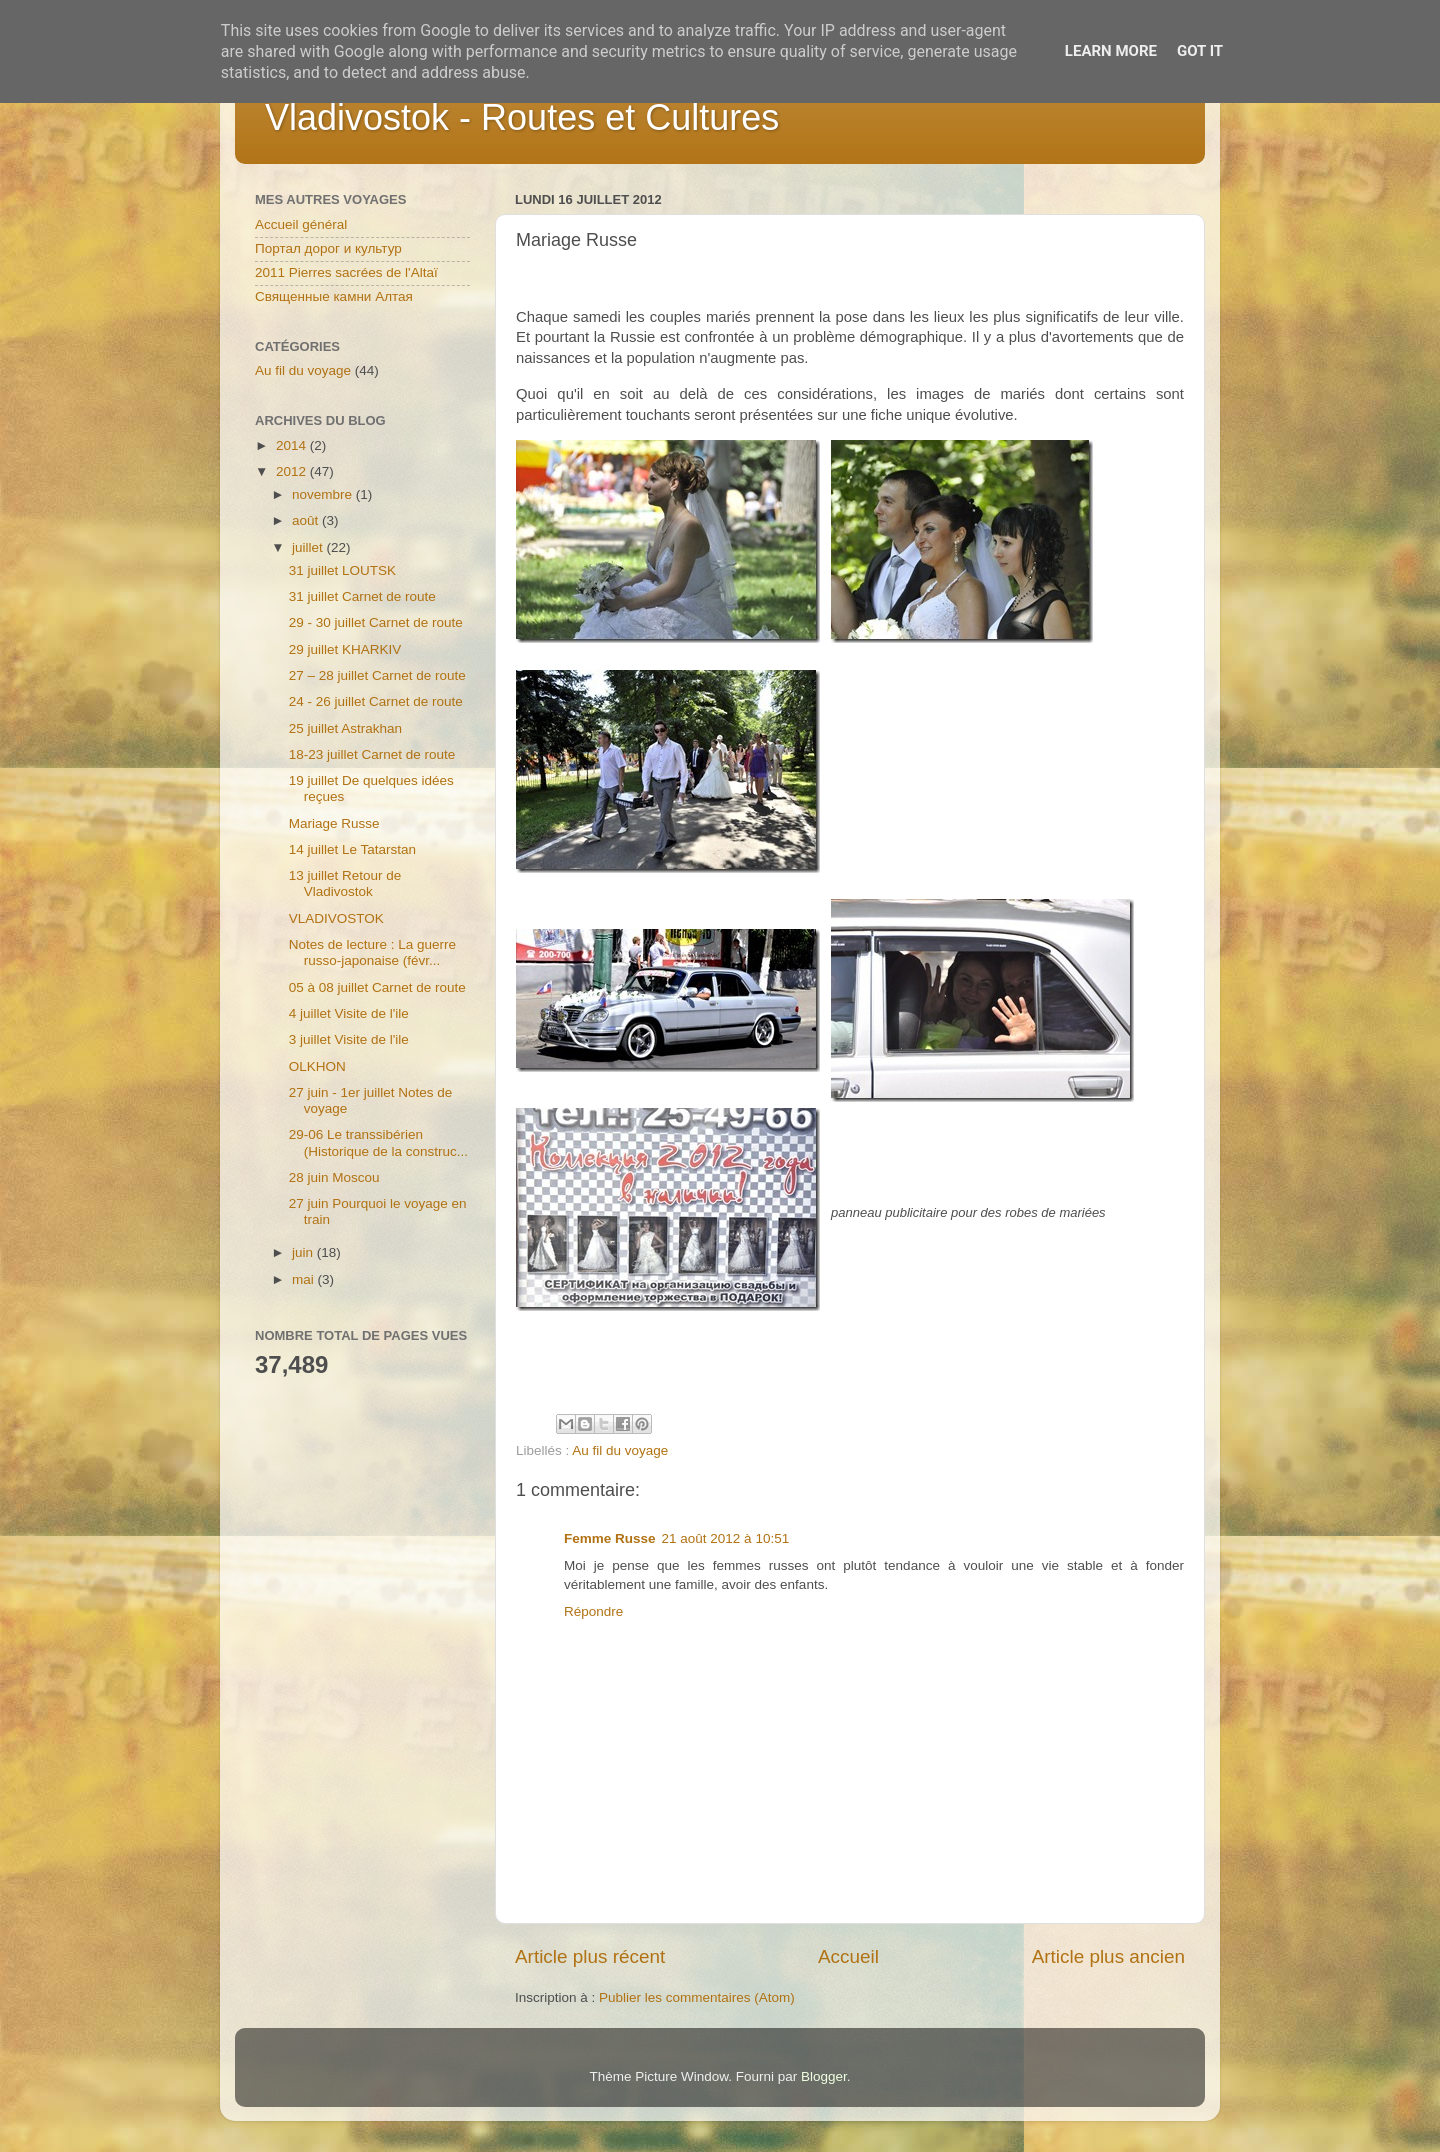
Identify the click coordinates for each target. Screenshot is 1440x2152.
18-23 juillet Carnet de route (372, 754)
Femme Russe (610, 1538)
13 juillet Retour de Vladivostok (345, 883)
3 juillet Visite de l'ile (349, 1039)
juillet (309, 547)
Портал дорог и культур (328, 248)
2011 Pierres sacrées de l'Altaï (346, 272)
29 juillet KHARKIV (345, 649)
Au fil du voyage (620, 1450)
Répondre (593, 1611)
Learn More (1111, 51)
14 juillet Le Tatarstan (352, 849)
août (307, 520)
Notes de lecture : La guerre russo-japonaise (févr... (372, 952)
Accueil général (301, 224)
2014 (293, 445)
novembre (324, 494)
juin (304, 1252)
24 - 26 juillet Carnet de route (376, 701)
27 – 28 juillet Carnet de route (377, 675)
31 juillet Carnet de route (362, 596)
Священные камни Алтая (334, 296)
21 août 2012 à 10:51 (726, 1538)
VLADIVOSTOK (336, 918)
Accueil (848, 1956)
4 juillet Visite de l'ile (349, 1013)
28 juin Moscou (334, 1177)
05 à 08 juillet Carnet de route (377, 987)
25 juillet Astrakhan (345, 728)
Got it (1200, 51)
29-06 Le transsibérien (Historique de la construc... (378, 1142)
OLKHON (317, 1066)
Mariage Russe (334, 823)
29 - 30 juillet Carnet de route (376, 622)
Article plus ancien (1108, 1956)
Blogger (824, 2076)
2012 (293, 471)
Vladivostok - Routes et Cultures (522, 117)
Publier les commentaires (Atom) (697, 1997)
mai (305, 1279)
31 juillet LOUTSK (342, 570)
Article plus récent (590, 1956)
